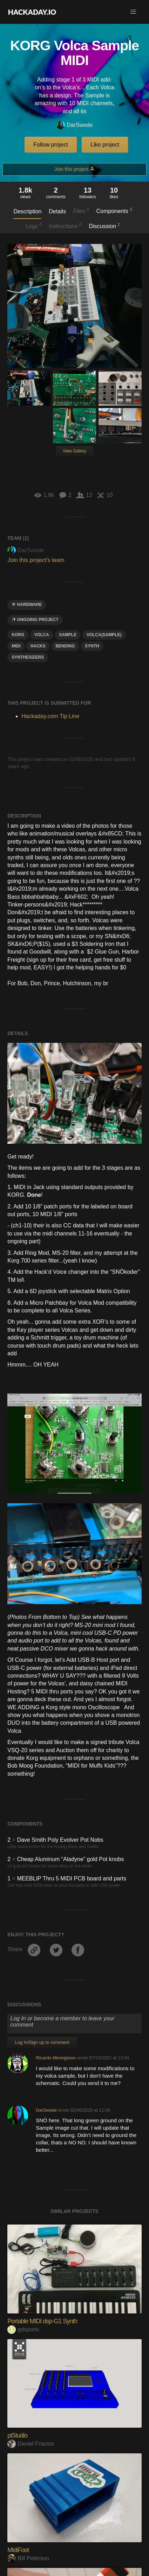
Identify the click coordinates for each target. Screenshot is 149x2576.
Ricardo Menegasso (56, 1957)
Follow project (50, 145)
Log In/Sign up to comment (42, 1941)
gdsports (23, 2229)
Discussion (104, 225)
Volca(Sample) (104, 634)
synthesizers (28, 657)
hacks (38, 646)
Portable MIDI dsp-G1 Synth (42, 2220)
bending (65, 646)
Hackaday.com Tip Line (50, 716)
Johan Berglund (32, 2572)
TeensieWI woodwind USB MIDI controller (59, 2563)
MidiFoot (18, 2449)
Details (57, 211)
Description (27, 211)
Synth (92, 646)
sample (67, 634)
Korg (18, 634)
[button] (133, 12)
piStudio (17, 2334)
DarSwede (74, 125)
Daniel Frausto (30, 2343)
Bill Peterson (28, 2457)
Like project (104, 145)
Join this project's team (35, 560)
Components (114, 210)
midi (16, 646)
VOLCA (41, 634)
